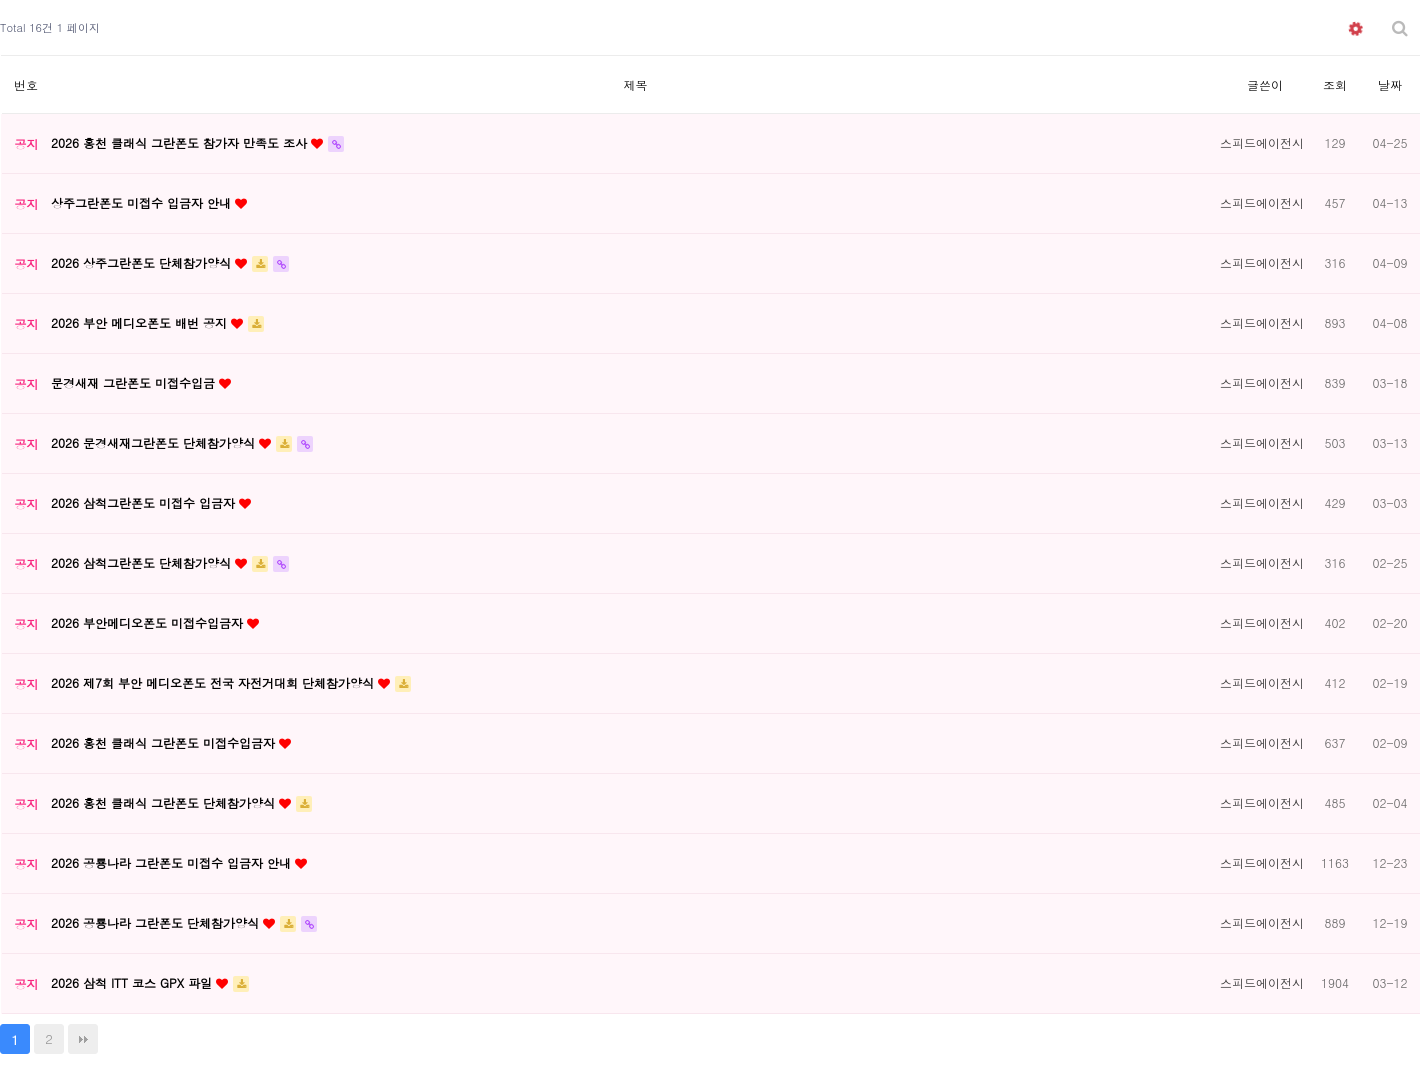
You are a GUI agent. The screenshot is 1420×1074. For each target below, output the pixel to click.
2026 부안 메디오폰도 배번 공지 (141, 322)
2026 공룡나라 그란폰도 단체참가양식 (157, 922)
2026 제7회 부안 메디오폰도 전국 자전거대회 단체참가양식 (214, 682)
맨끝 (83, 1039)
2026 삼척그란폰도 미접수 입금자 (145, 502)
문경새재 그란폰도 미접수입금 (135, 382)
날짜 (1390, 84)
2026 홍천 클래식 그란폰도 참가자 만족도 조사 (181, 142)
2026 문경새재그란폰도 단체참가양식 (155, 442)
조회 (1335, 84)
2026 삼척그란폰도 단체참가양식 (143, 562)
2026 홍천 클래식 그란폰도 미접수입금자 (165, 742)
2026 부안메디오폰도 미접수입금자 (149, 622)
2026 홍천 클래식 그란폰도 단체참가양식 (165, 802)
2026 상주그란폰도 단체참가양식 (143, 262)
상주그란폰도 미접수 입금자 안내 (143, 202)
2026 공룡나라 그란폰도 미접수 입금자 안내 (173, 862)
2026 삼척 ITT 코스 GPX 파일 (133, 982)
